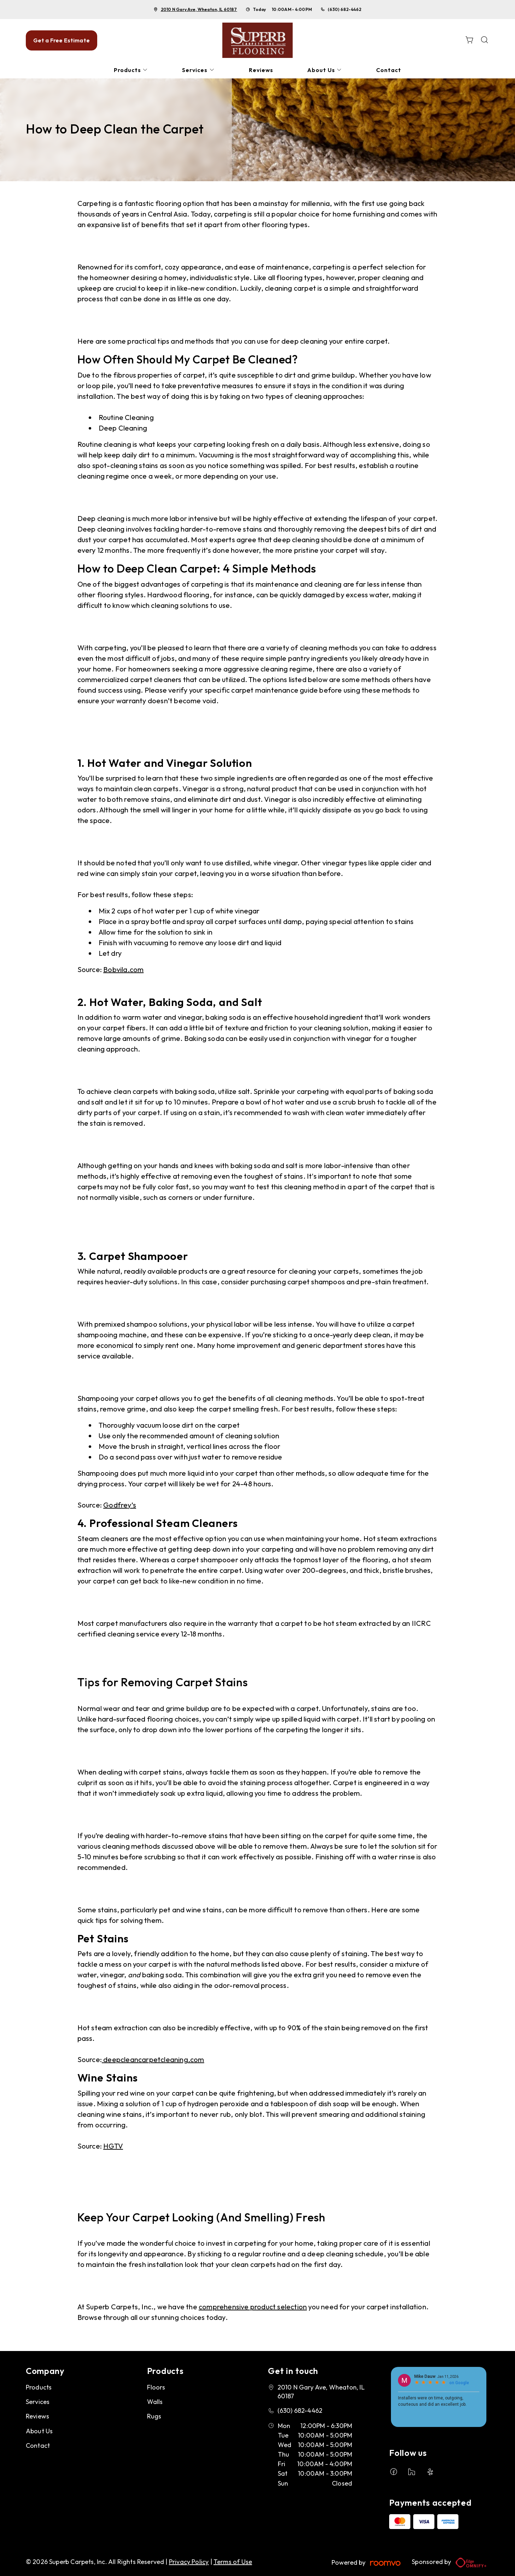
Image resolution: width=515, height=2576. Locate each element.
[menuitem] (131, 70)
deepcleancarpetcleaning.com (153, 2059)
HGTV (113, 2146)
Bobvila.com (123, 969)
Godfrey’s (119, 1504)
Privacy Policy (189, 2562)
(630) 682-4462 (344, 9)
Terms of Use (232, 2562)
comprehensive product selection (253, 2306)
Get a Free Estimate (61, 40)
